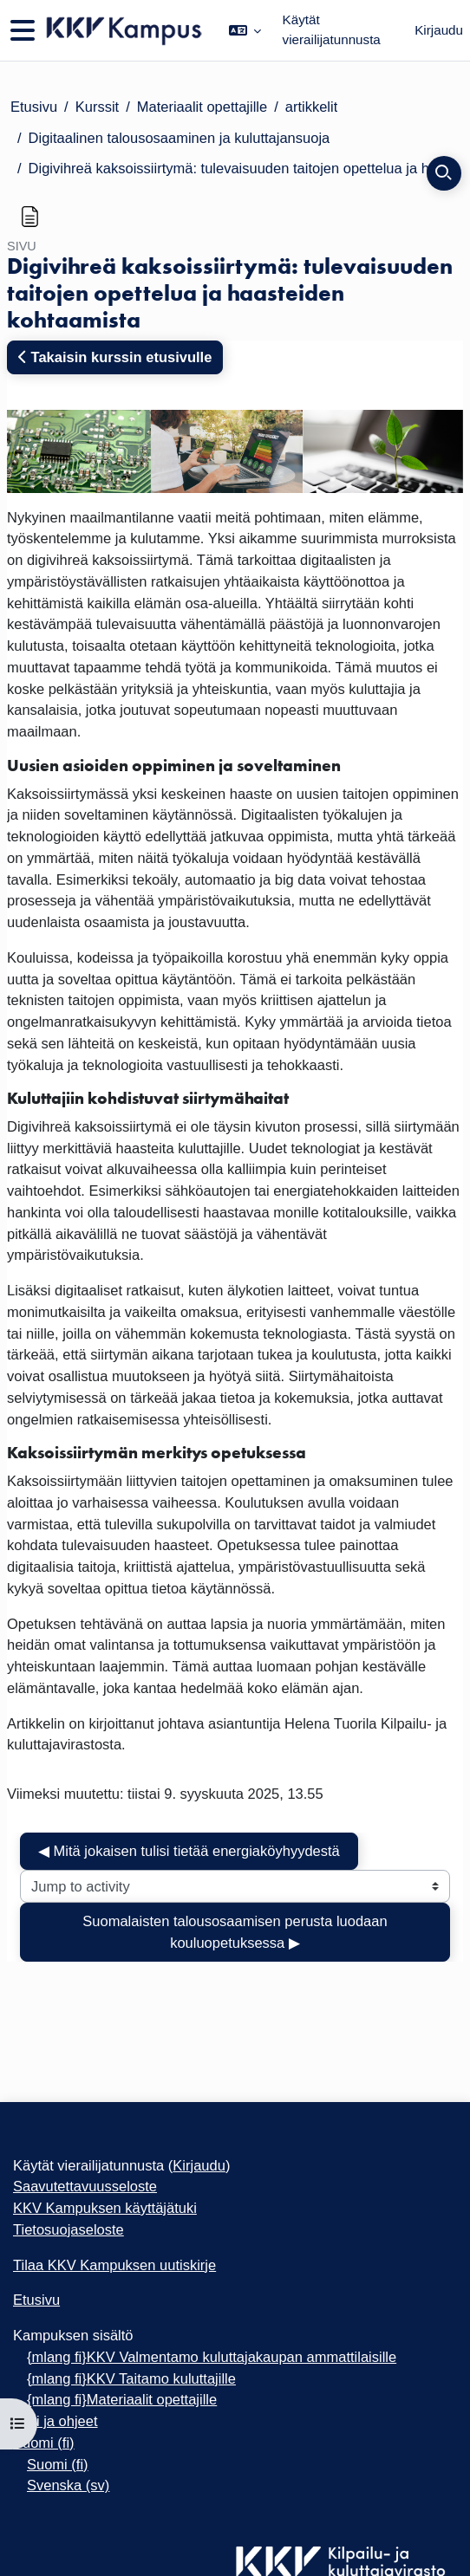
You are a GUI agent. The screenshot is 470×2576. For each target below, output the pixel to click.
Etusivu (33, 106)
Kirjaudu (439, 30)
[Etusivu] (123, 31)
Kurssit (97, 106)
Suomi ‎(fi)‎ (44, 2442)
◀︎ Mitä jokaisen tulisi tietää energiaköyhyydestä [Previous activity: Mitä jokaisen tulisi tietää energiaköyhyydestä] (189, 1851)
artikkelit (311, 106)
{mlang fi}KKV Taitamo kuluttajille (131, 2378)
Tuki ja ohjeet (55, 2421)
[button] (245, 30)
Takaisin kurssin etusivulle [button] (115, 357)
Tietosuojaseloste (68, 2229)
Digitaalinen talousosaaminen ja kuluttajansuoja (179, 138)
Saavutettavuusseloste (85, 2186)
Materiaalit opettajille (202, 106)
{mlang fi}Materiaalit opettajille (122, 2399)
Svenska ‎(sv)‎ (68, 2485)
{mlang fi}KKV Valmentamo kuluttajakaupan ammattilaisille (211, 2357)
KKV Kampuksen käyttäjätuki (105, 2208)
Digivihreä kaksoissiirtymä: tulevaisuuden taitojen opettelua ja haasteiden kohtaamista (244, 168)
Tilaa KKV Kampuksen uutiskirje (114, 2265)
